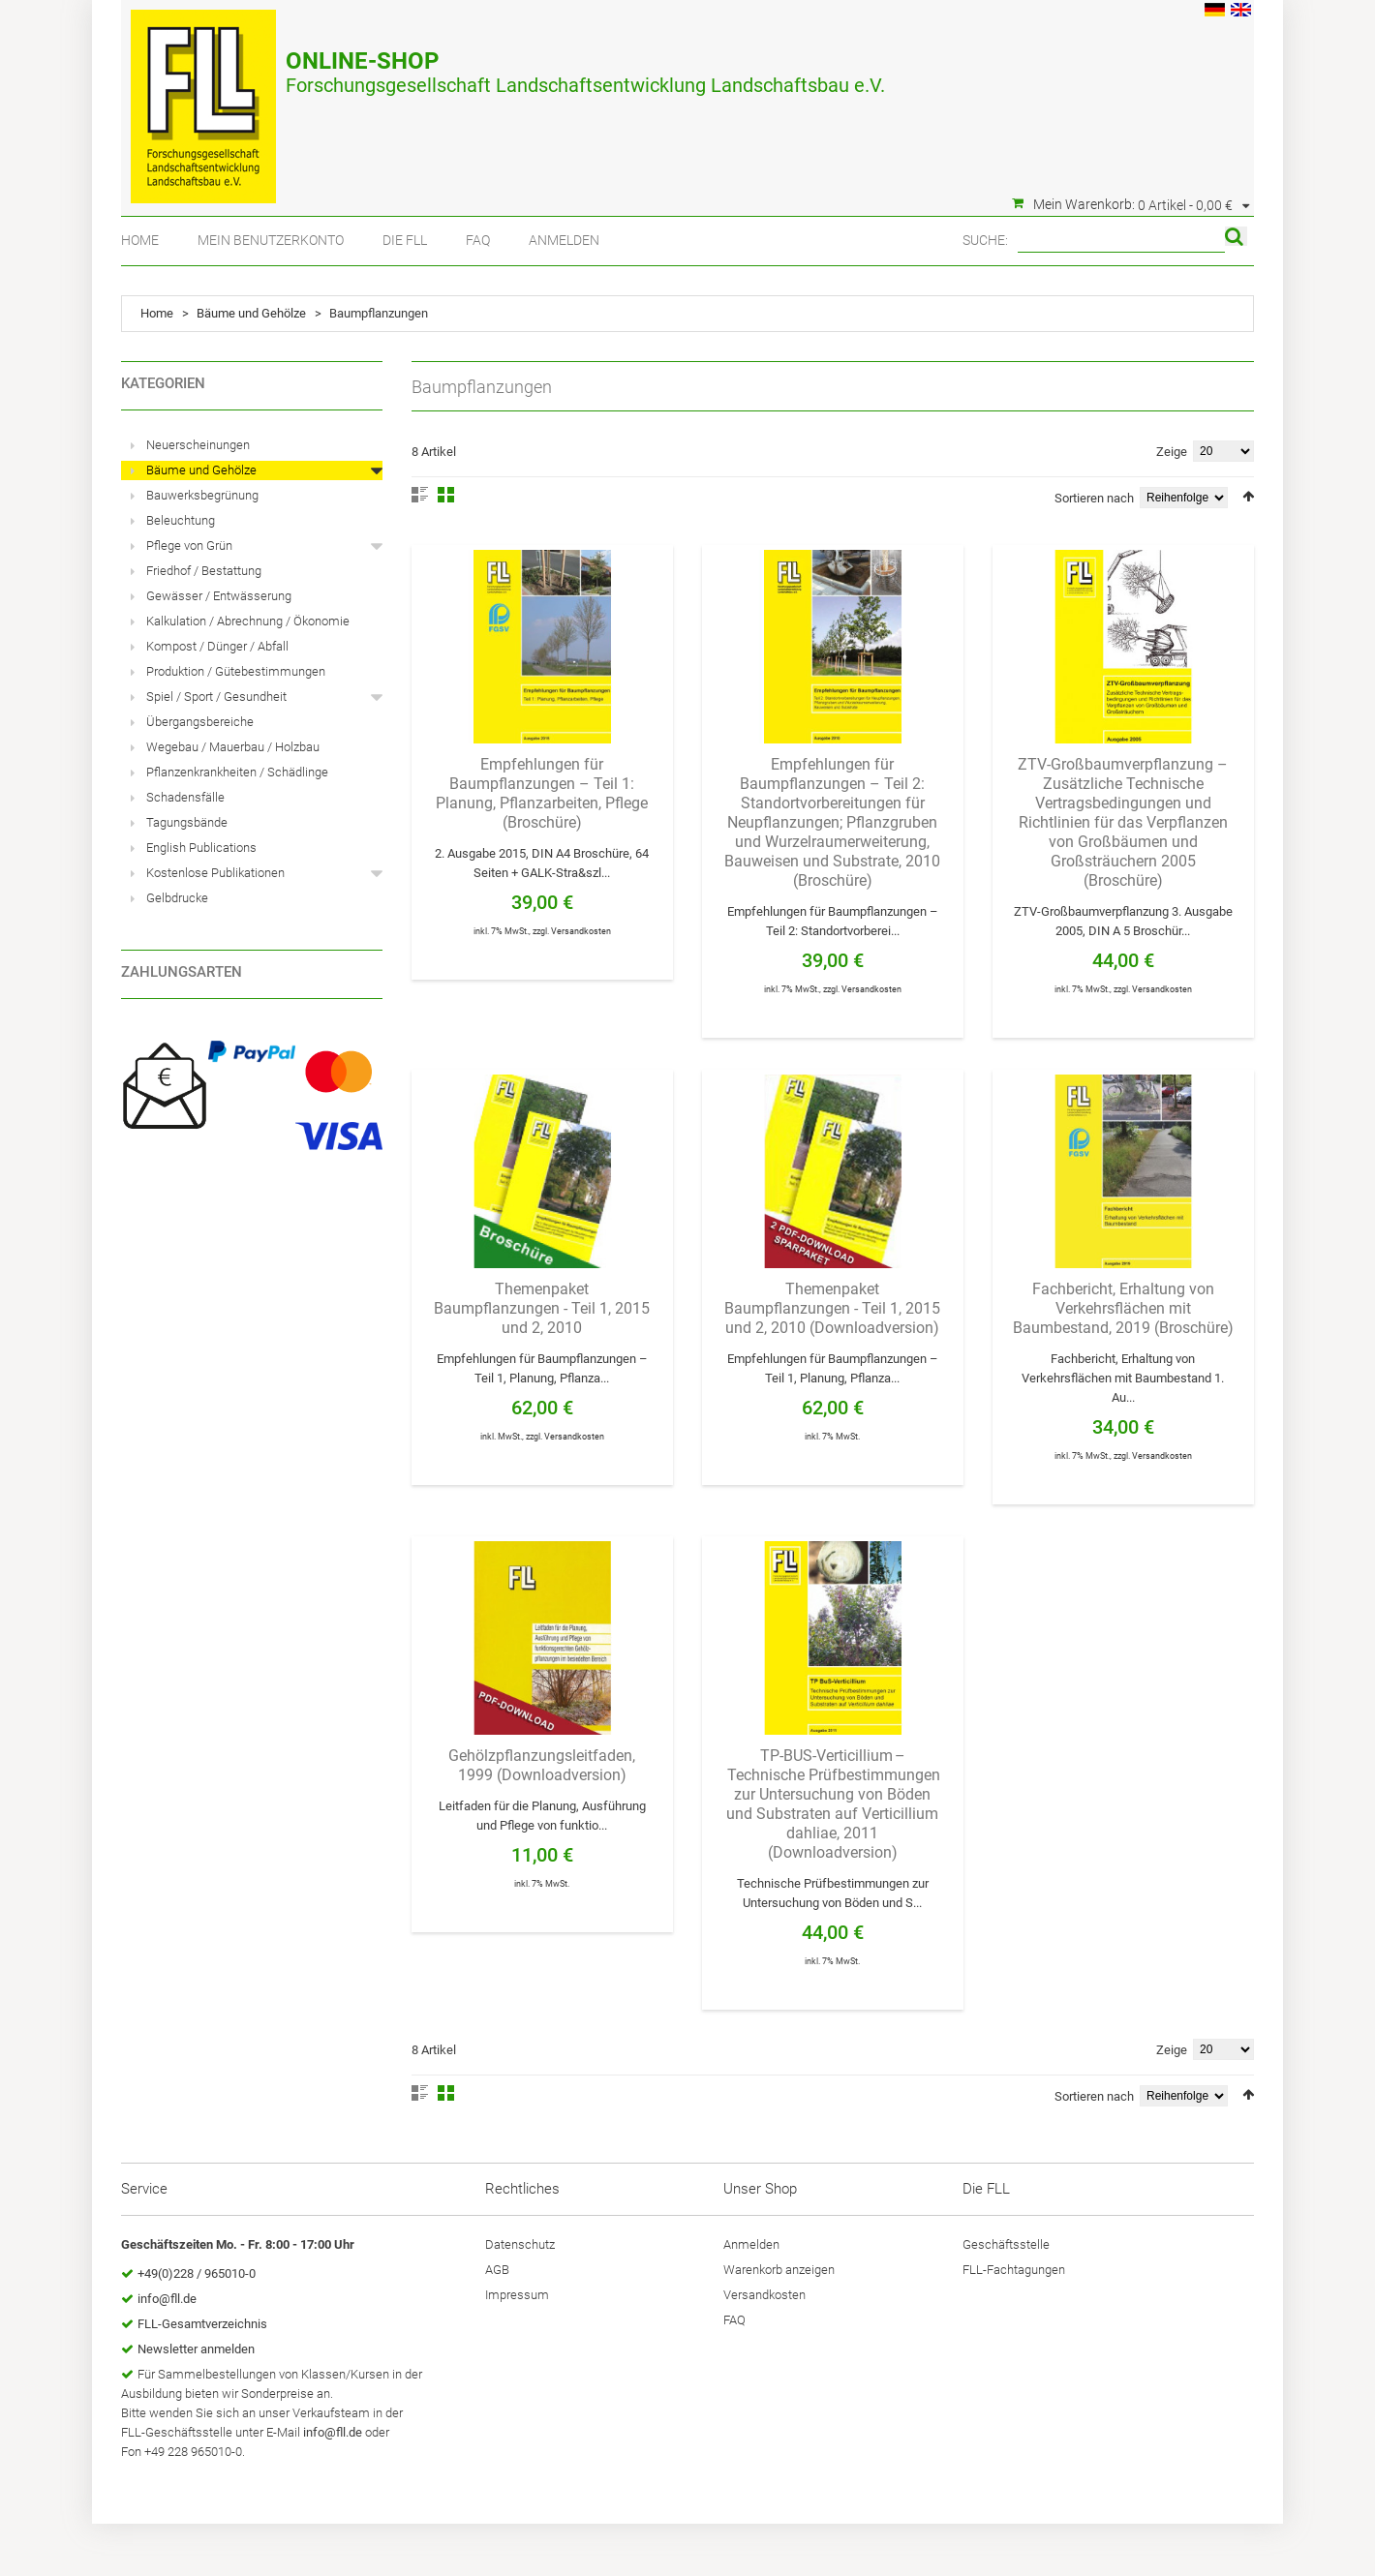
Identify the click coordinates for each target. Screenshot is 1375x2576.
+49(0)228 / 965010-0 (197, 2273)
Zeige (1171, 451)
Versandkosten (581, 931)
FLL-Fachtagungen (1013, 2269)
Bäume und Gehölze (251, 313)
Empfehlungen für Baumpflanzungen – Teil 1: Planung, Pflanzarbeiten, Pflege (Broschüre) (542, 793)
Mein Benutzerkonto (271, 240)
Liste (420, 494)
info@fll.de (167, 2298)
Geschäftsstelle (1006, 2244)
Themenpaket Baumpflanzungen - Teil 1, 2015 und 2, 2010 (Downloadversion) (832, 1308)
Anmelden (564, 240)
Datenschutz (520, 2244)
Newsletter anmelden (196, 2349)
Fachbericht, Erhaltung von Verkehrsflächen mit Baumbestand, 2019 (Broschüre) (1123, 1308)
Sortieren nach (1094, 498)
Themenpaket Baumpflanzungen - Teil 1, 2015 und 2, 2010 (542, 1308)
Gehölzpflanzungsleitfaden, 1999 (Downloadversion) (541, 1765)
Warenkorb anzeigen (779, 2269)
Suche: (985, 240)
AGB (497, 2269)
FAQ (478, 240)
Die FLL (404, 240)
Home (140, 240)
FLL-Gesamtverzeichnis (202, 2324)
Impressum (517, 2295)
